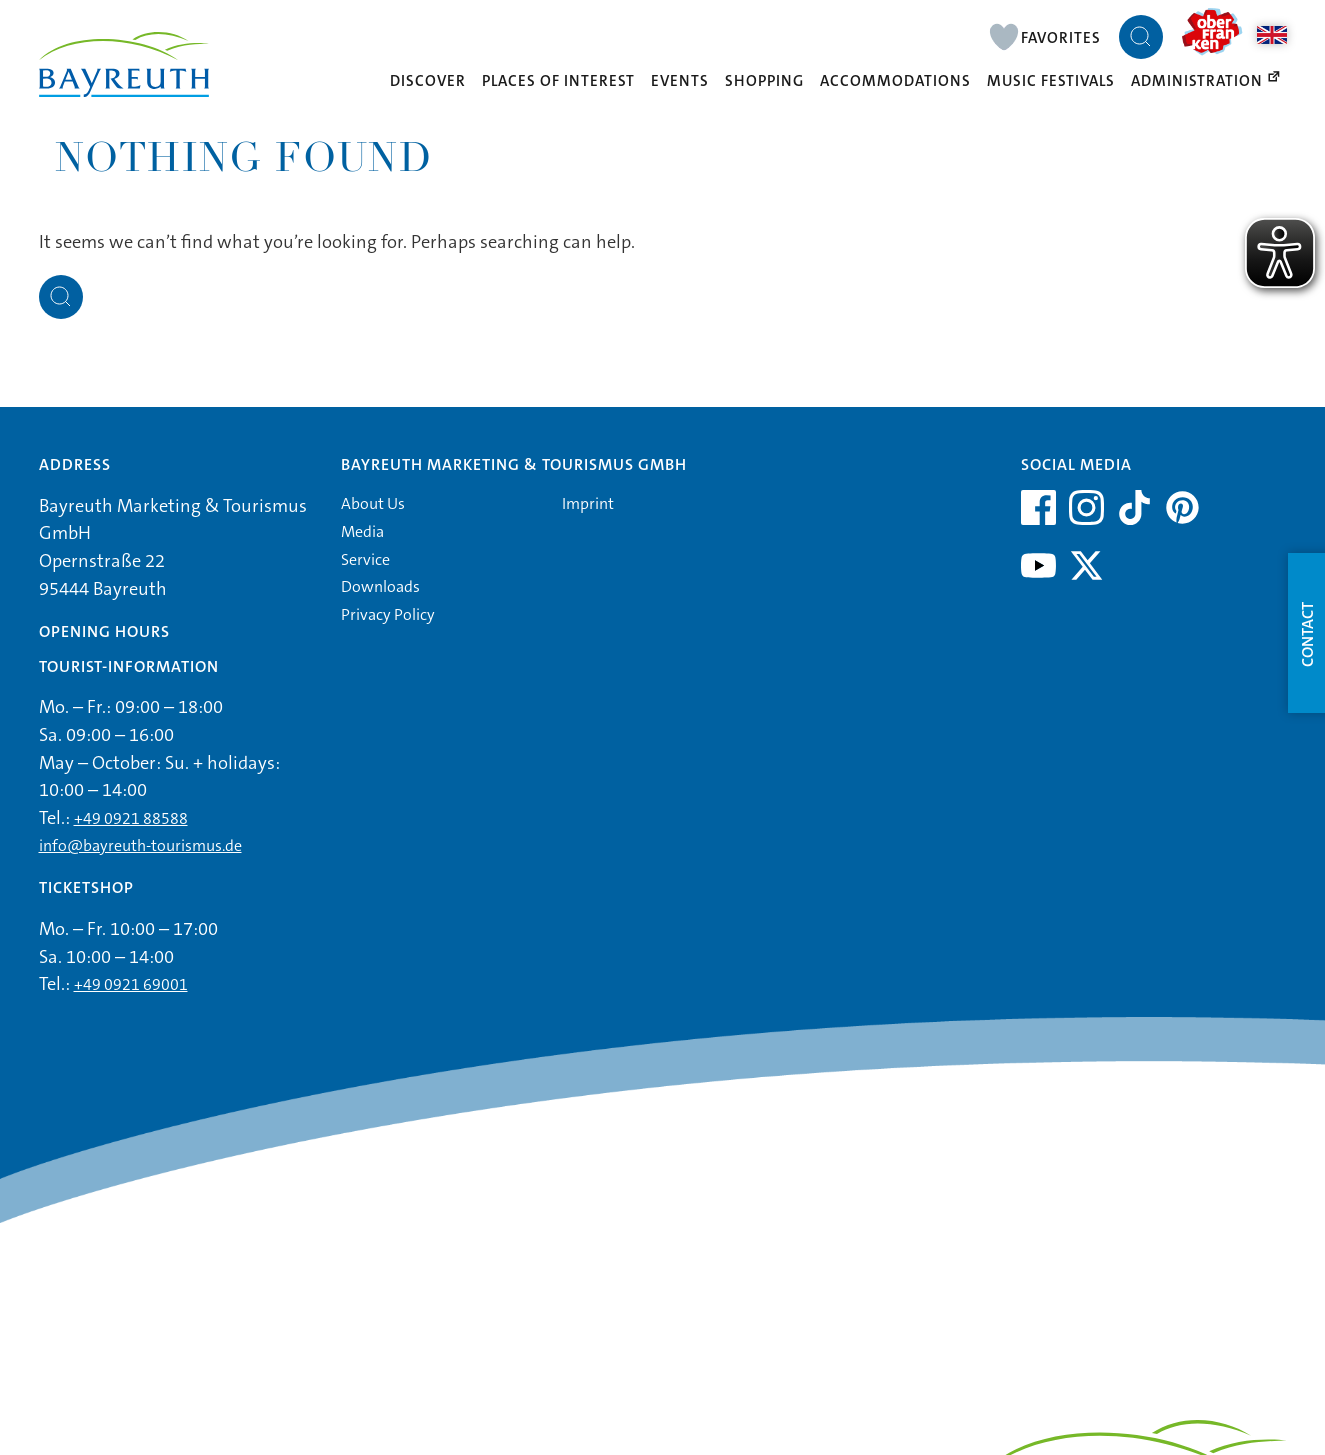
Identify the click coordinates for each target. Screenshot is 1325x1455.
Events (680, 81)
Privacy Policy (388, 614)
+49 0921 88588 (131, 818)
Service (365, 559)
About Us (373, 503)
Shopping (764, 81)
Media (362, 531)
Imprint (588, 503)
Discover (428, 81)
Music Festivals (1051, 81)
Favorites (1061, 38)
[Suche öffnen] (1141, 37)
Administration (1206, 81)
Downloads (380, 586)
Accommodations (895, 81)
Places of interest (558, 81)
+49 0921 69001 (131, 984)
